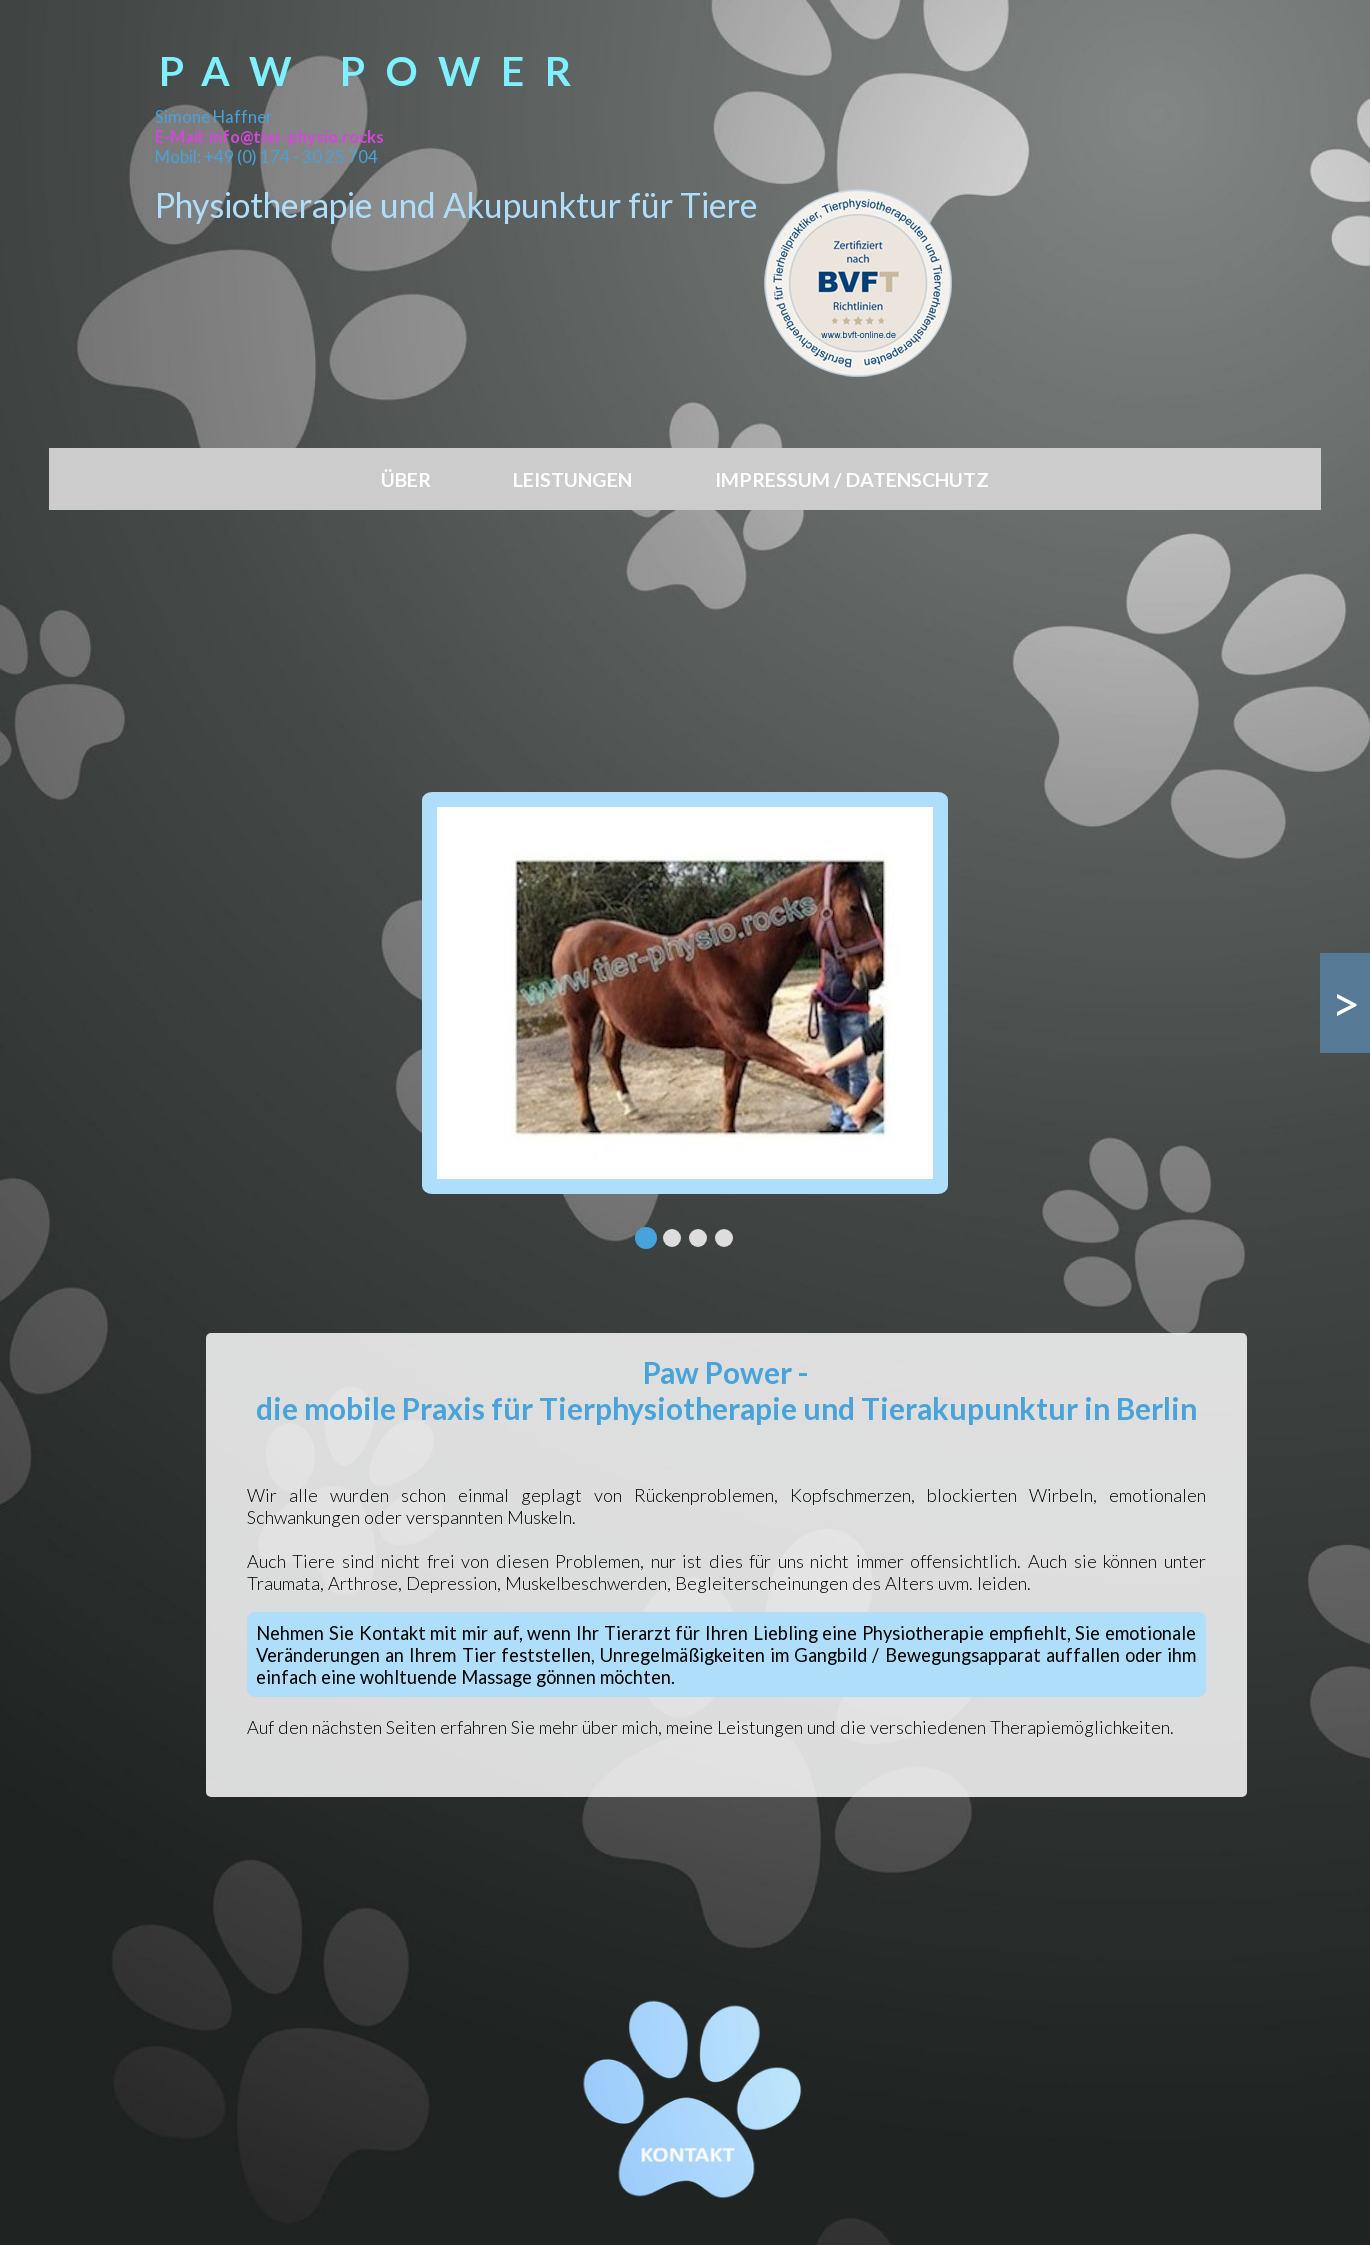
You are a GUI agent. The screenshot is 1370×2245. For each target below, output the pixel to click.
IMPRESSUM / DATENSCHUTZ (852, 479)
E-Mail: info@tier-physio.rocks (269, 137)
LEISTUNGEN (572, 479)
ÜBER (406, 479)
